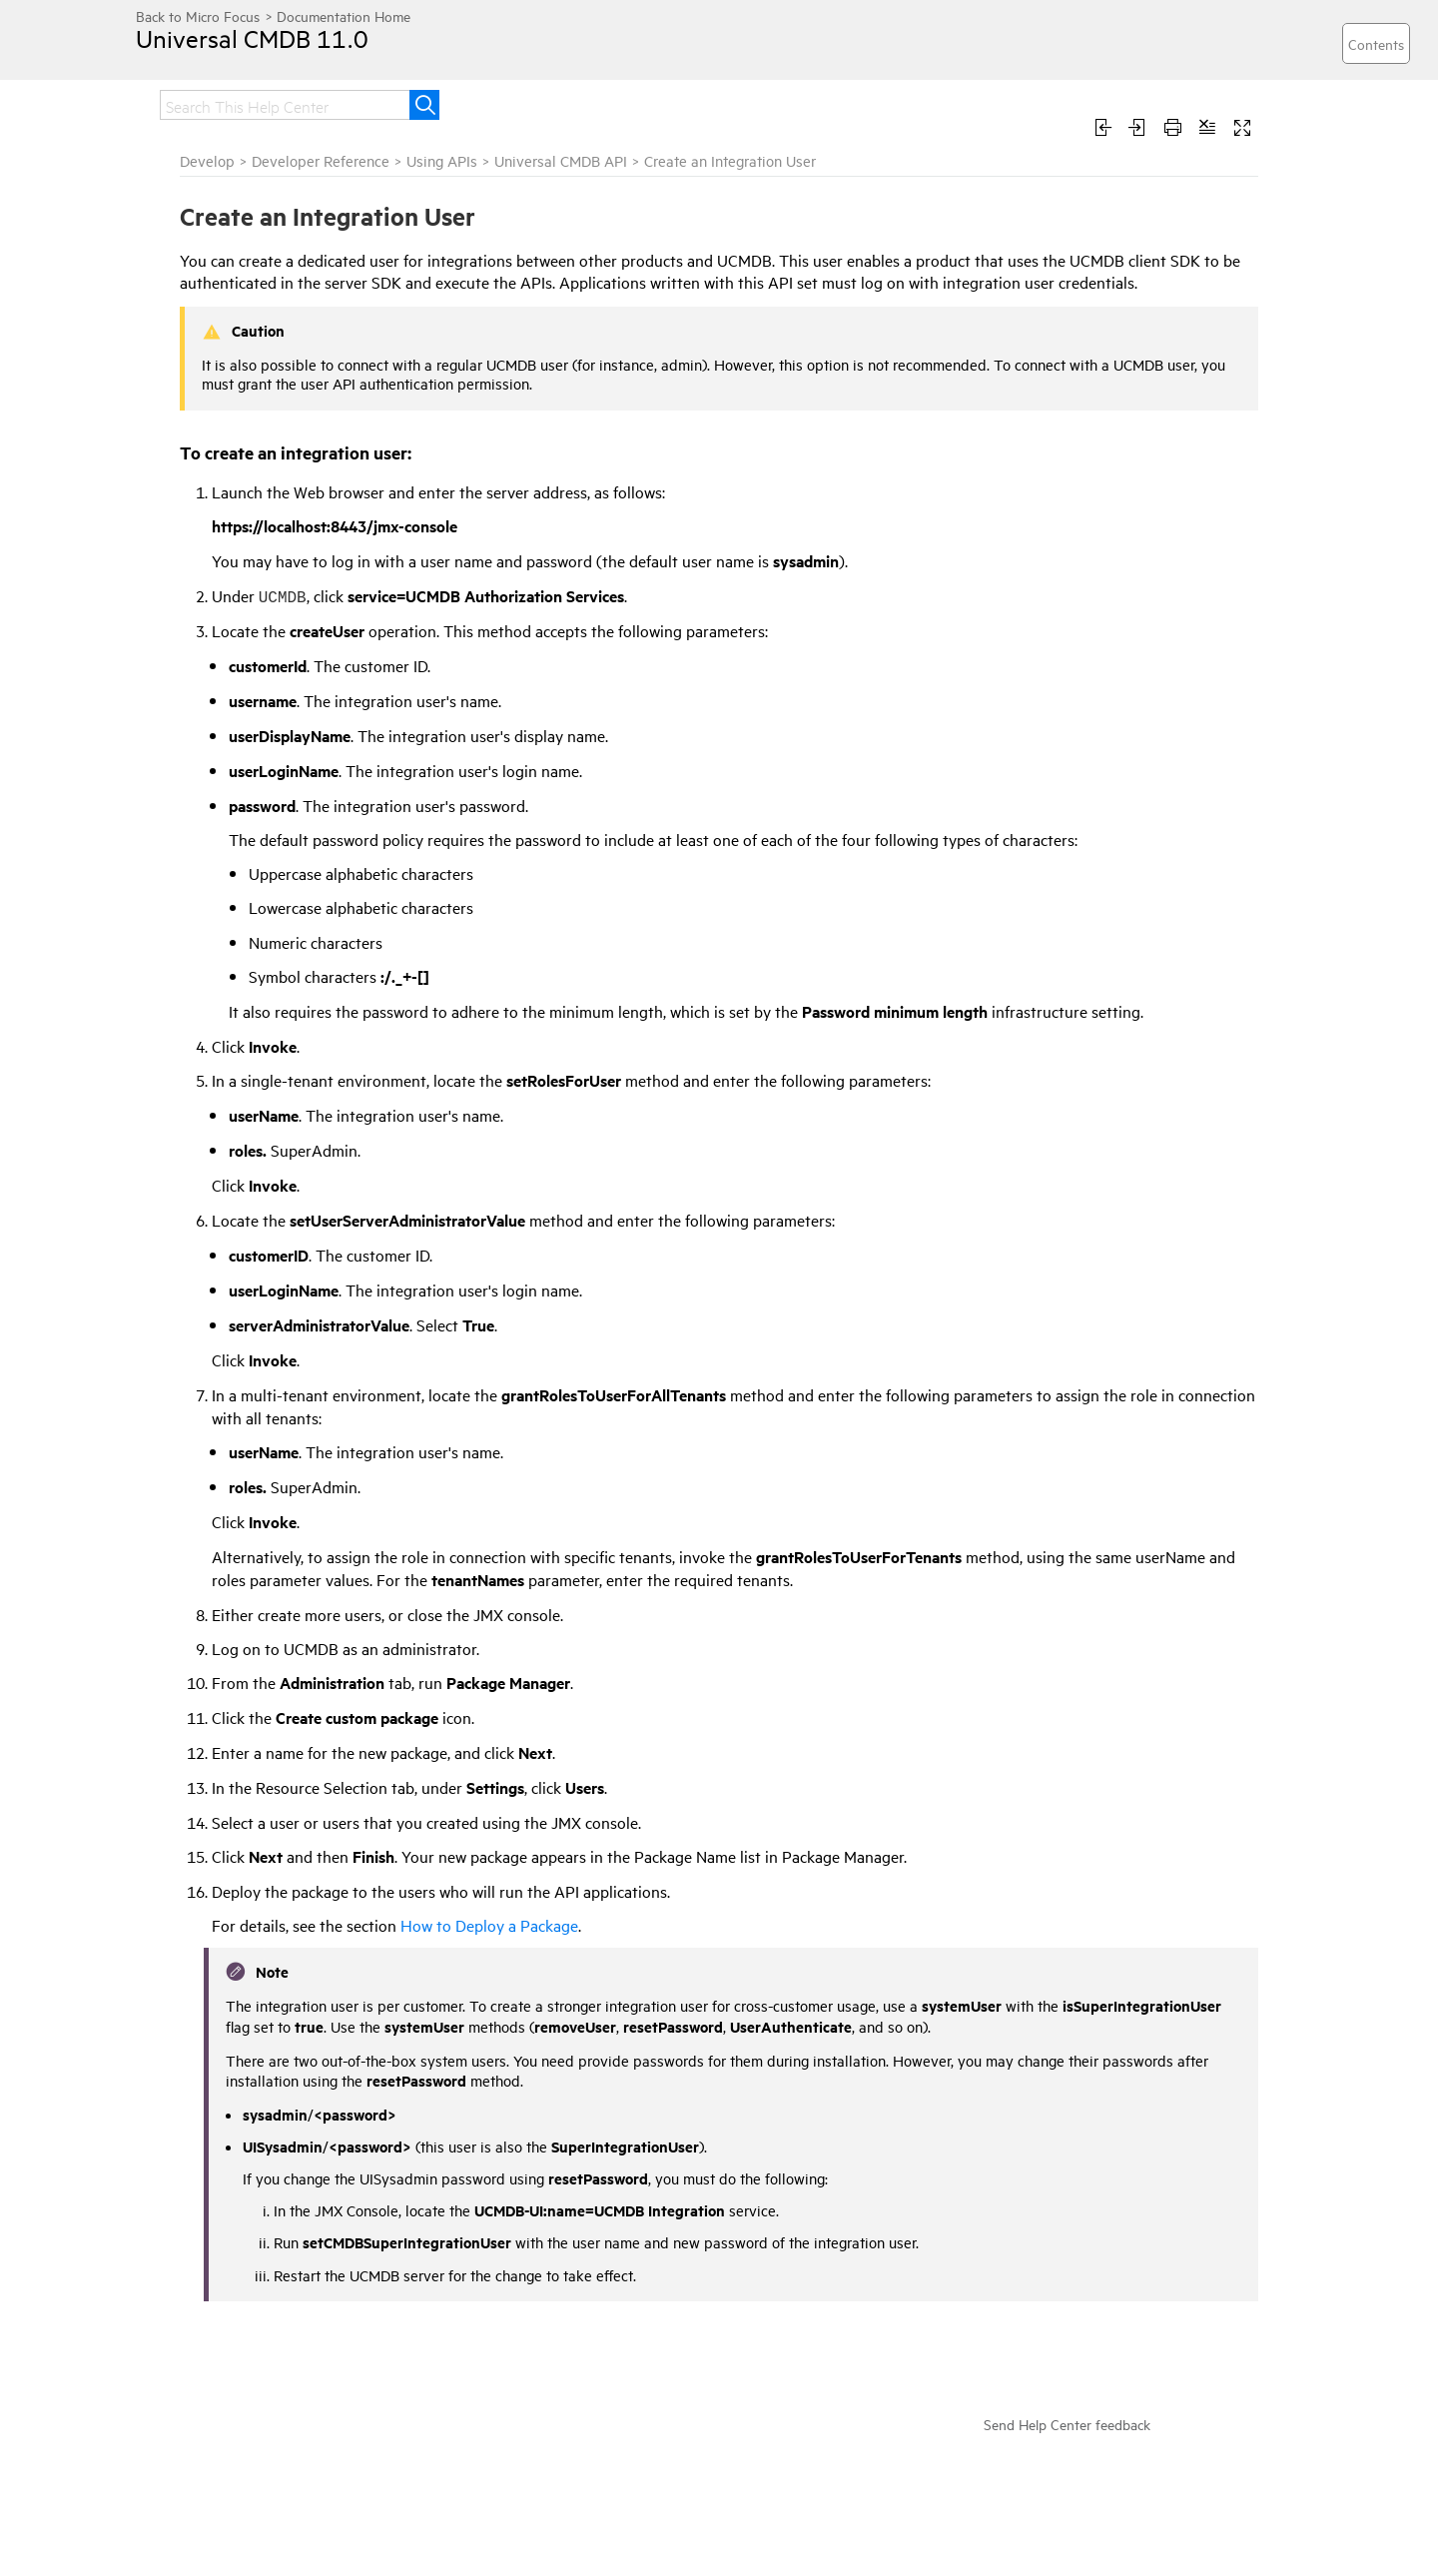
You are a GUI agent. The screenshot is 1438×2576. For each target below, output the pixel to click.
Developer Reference (320, 160)
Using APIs (441, 160)
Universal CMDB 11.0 (252, 38)
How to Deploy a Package (489, 1925)
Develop (207, 160)
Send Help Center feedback (1067, 2423)
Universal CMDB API (560, 160)
